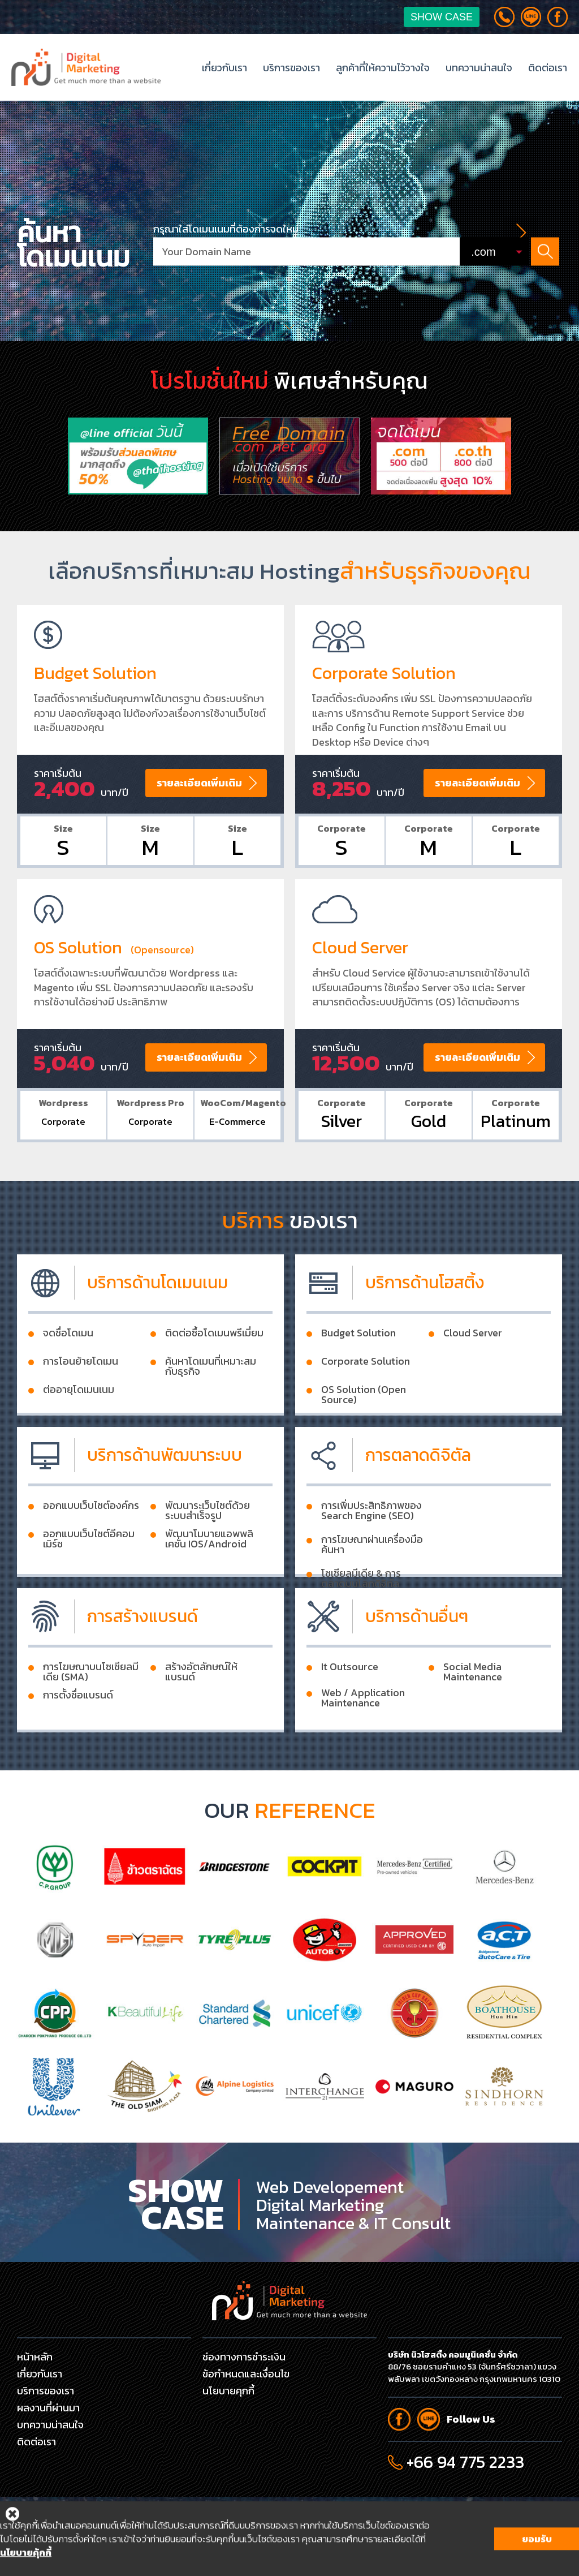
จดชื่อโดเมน (68, 1380)
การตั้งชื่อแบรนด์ (78, 1742)
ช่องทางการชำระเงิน (244, 2356)
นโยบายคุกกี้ (228, 2390)
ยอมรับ (537, 2562)
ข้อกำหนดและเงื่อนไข (246, 2373)
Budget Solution (358, 1380)
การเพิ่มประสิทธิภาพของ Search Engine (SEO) (371, 1557)
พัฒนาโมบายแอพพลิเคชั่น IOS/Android (209, 1586)
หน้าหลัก (35, 2356)
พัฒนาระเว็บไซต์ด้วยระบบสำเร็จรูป (207, 1557)
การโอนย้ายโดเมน (80, 1408)
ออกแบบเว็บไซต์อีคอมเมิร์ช (89, 1586)
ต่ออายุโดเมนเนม (78, 1436)
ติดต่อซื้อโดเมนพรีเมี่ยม (214, 1380)
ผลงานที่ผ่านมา (48, 2407)
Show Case (442, 17)
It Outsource (349, 1714)
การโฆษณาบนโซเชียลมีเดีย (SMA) (91, 1719)
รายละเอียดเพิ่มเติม (199, 829)
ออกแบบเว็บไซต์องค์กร (91, 1552)
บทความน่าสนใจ (479, 67)
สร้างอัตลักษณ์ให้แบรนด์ (201, 1719)
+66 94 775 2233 (465, 2462)
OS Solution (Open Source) (363, 1441)
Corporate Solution (365, 1408)
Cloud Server (472, 1380)
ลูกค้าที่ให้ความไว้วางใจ (383, 67)
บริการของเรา (291, 67)
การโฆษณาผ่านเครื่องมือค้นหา (372, 1591)
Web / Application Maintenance (363, 1745)
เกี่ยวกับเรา (224, 67)
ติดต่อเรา (547, 67)
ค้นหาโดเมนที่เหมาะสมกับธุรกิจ (210, 1413)
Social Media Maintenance (472, 1719)
